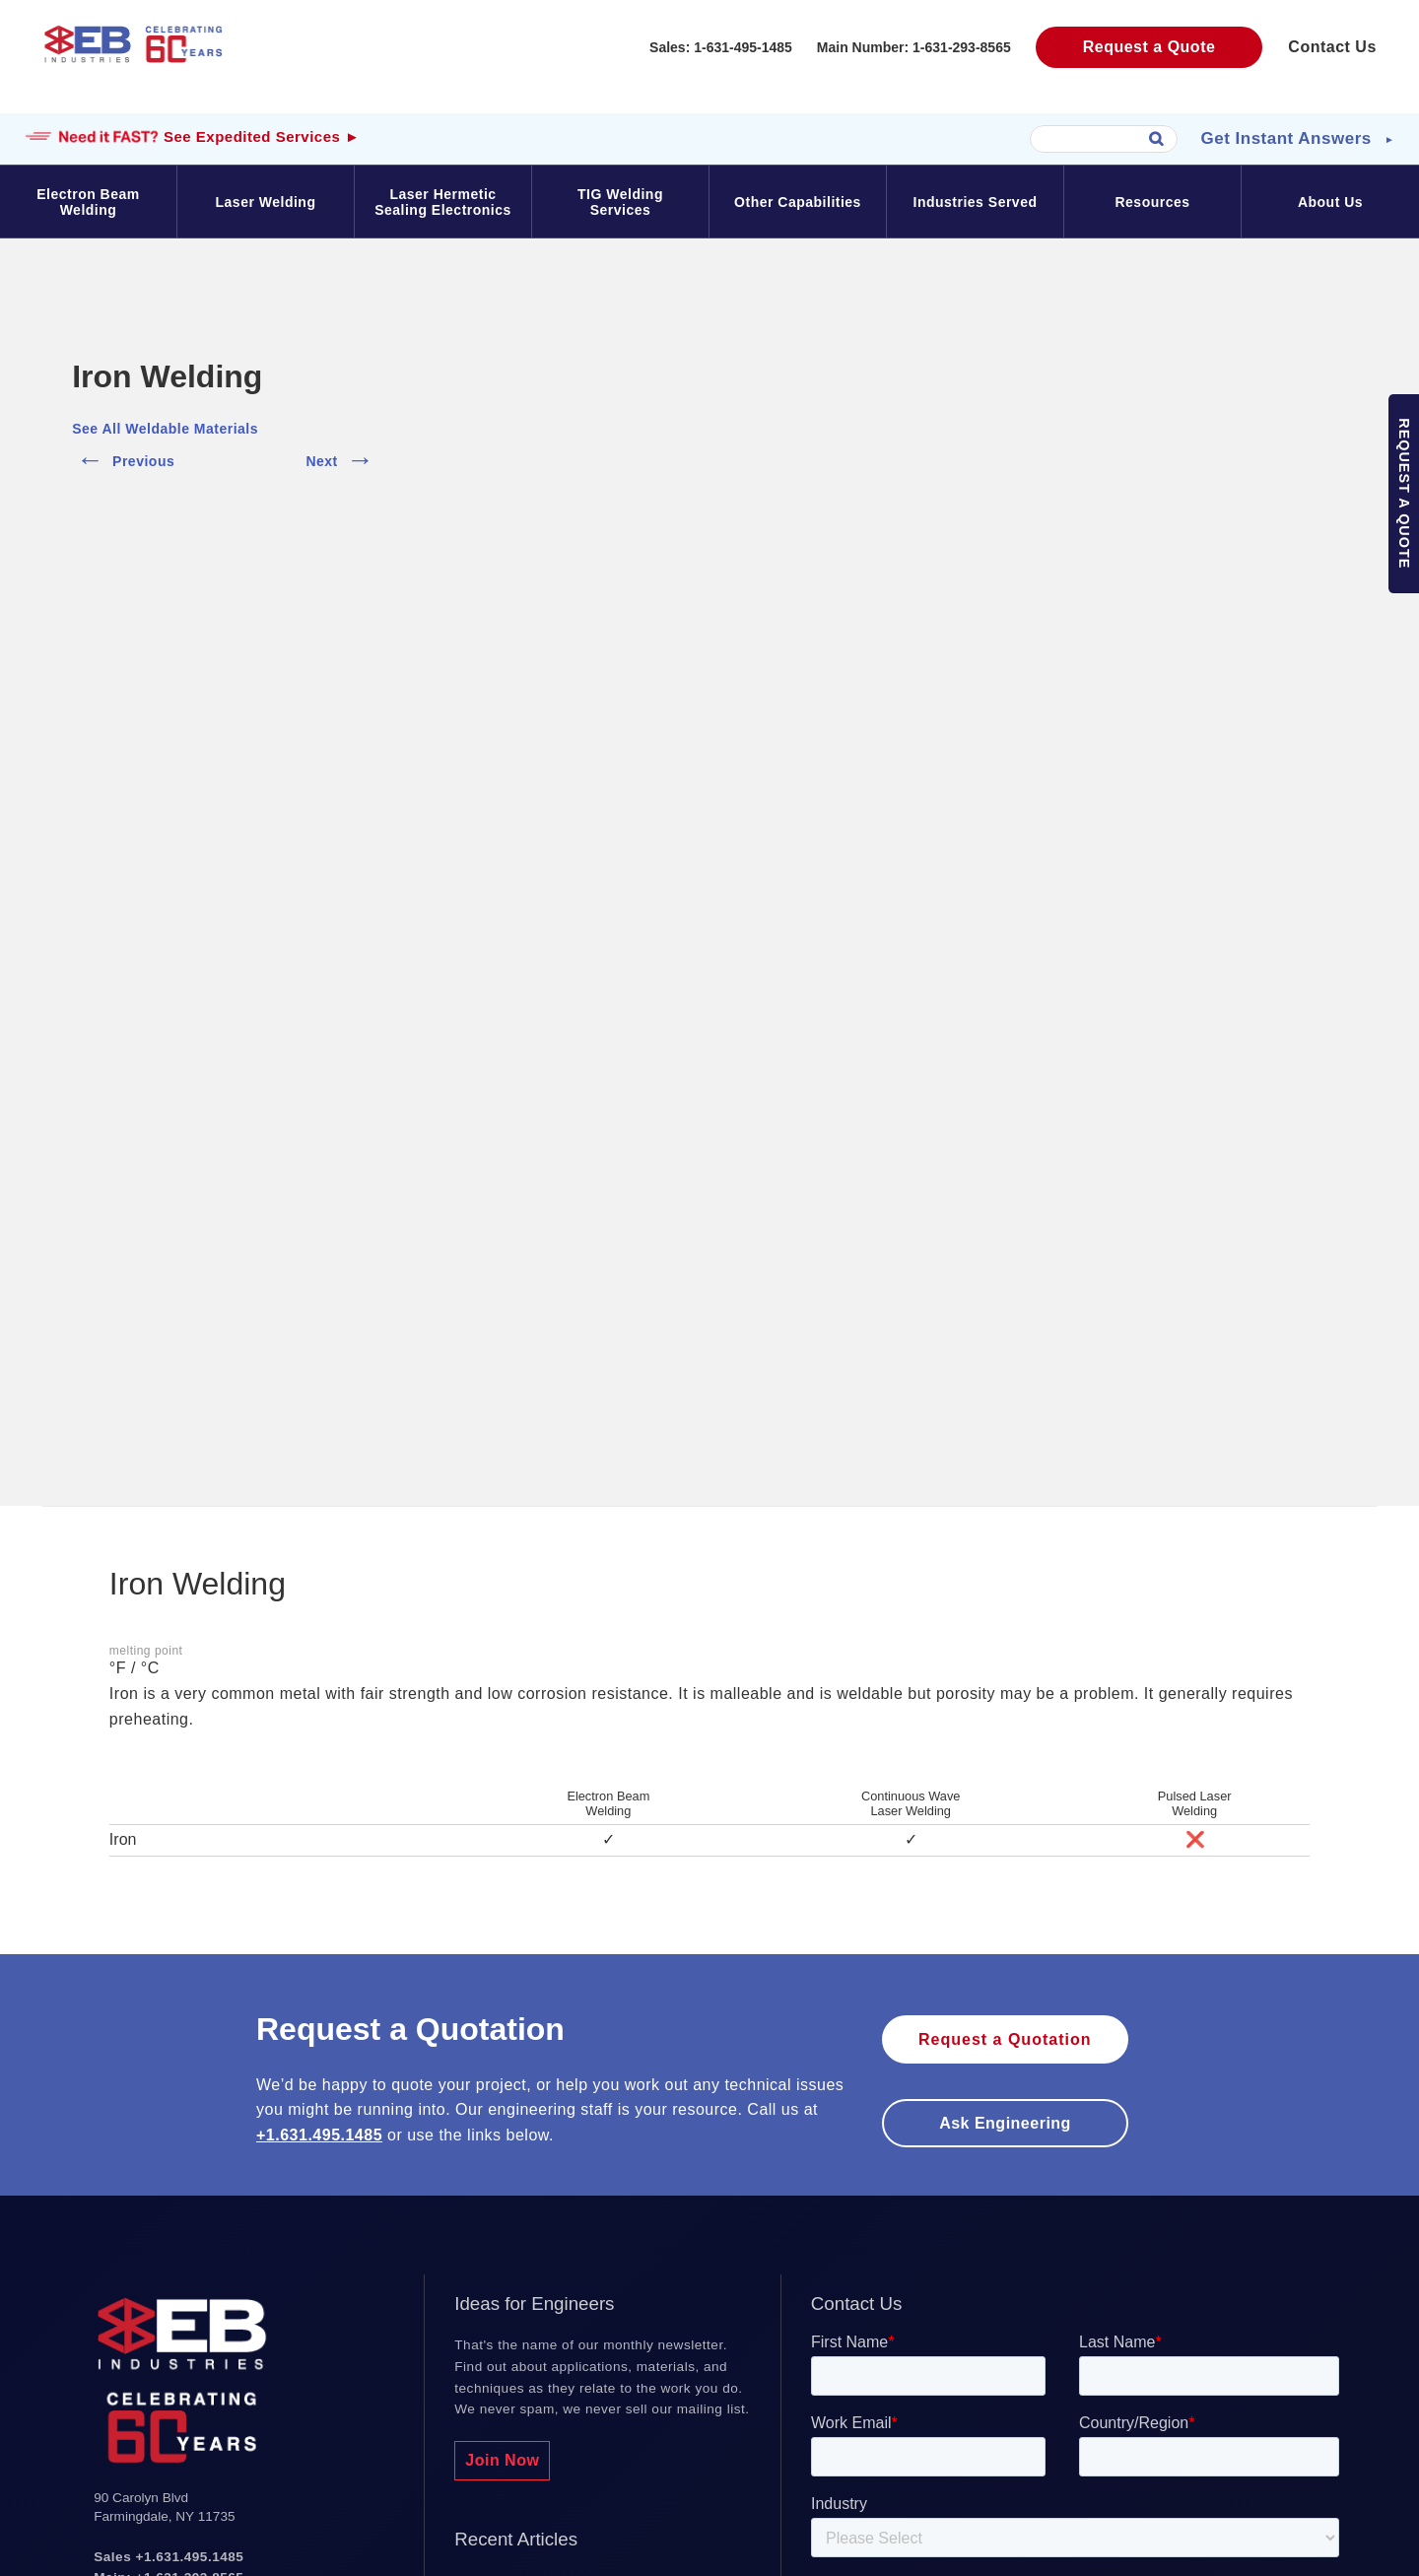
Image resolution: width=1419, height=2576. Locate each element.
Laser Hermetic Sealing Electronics (442, 202)
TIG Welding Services (620, 202)
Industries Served (975, 202)
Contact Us (1332, 46)
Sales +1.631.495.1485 (168, 2556)
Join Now (502, 2460)
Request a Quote (1149, 46)
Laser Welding (266, 202)
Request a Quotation (1004, 2039)
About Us (1330, 202)
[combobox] (1104, 139)
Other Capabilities (797, 202)
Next (341, 457)
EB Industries (133, 64)
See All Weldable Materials (165, 429)
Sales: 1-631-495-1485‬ (720, 47)
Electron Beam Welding (88, 202)
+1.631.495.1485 (319, 2135)
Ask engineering (1005, 2123)
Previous (123, 457)
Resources (1152, 202)
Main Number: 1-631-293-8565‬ (914, 47)
